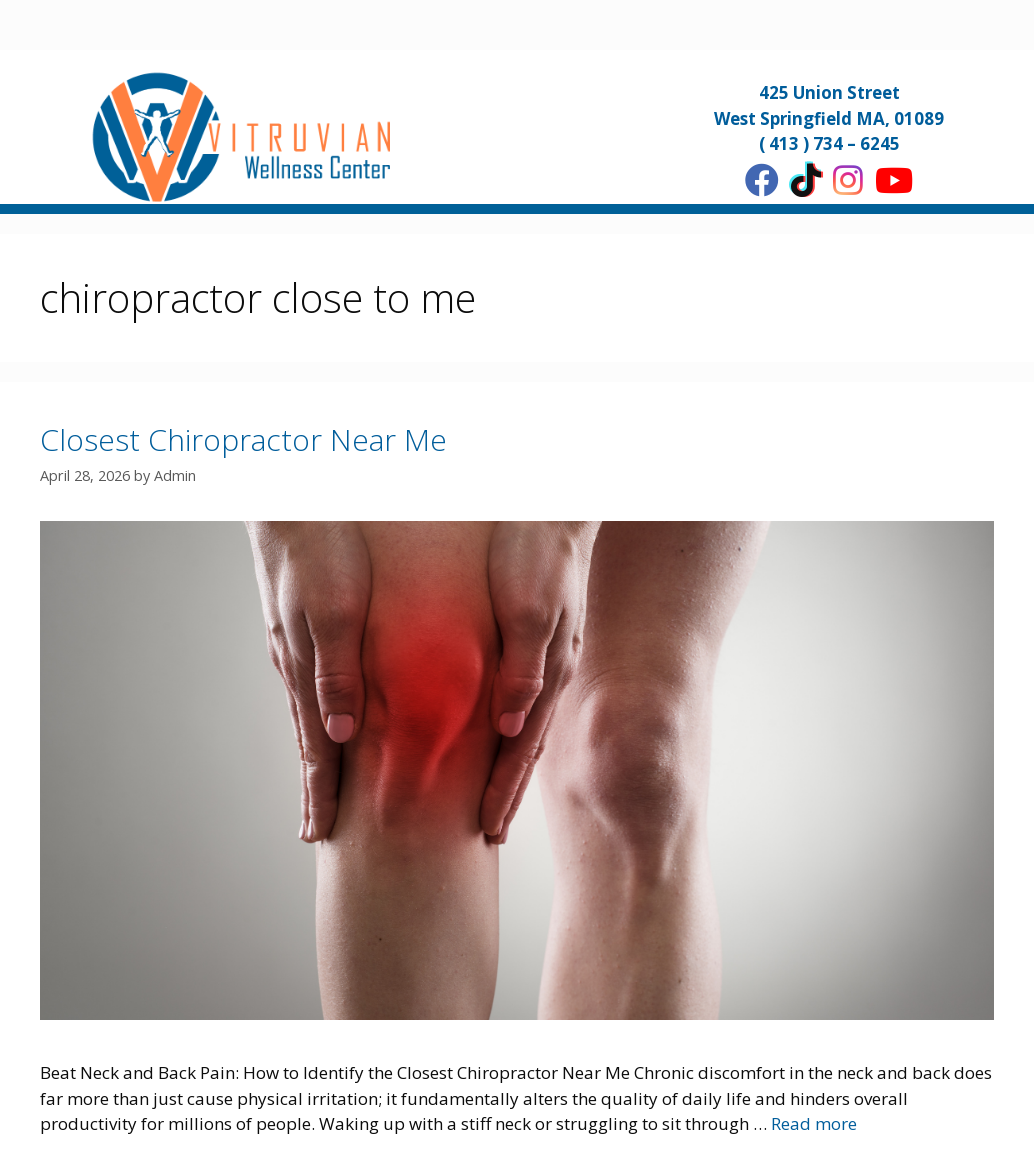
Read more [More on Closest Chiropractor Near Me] (814, 1123)
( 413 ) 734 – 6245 (829, 143)
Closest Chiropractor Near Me (243, 439)
